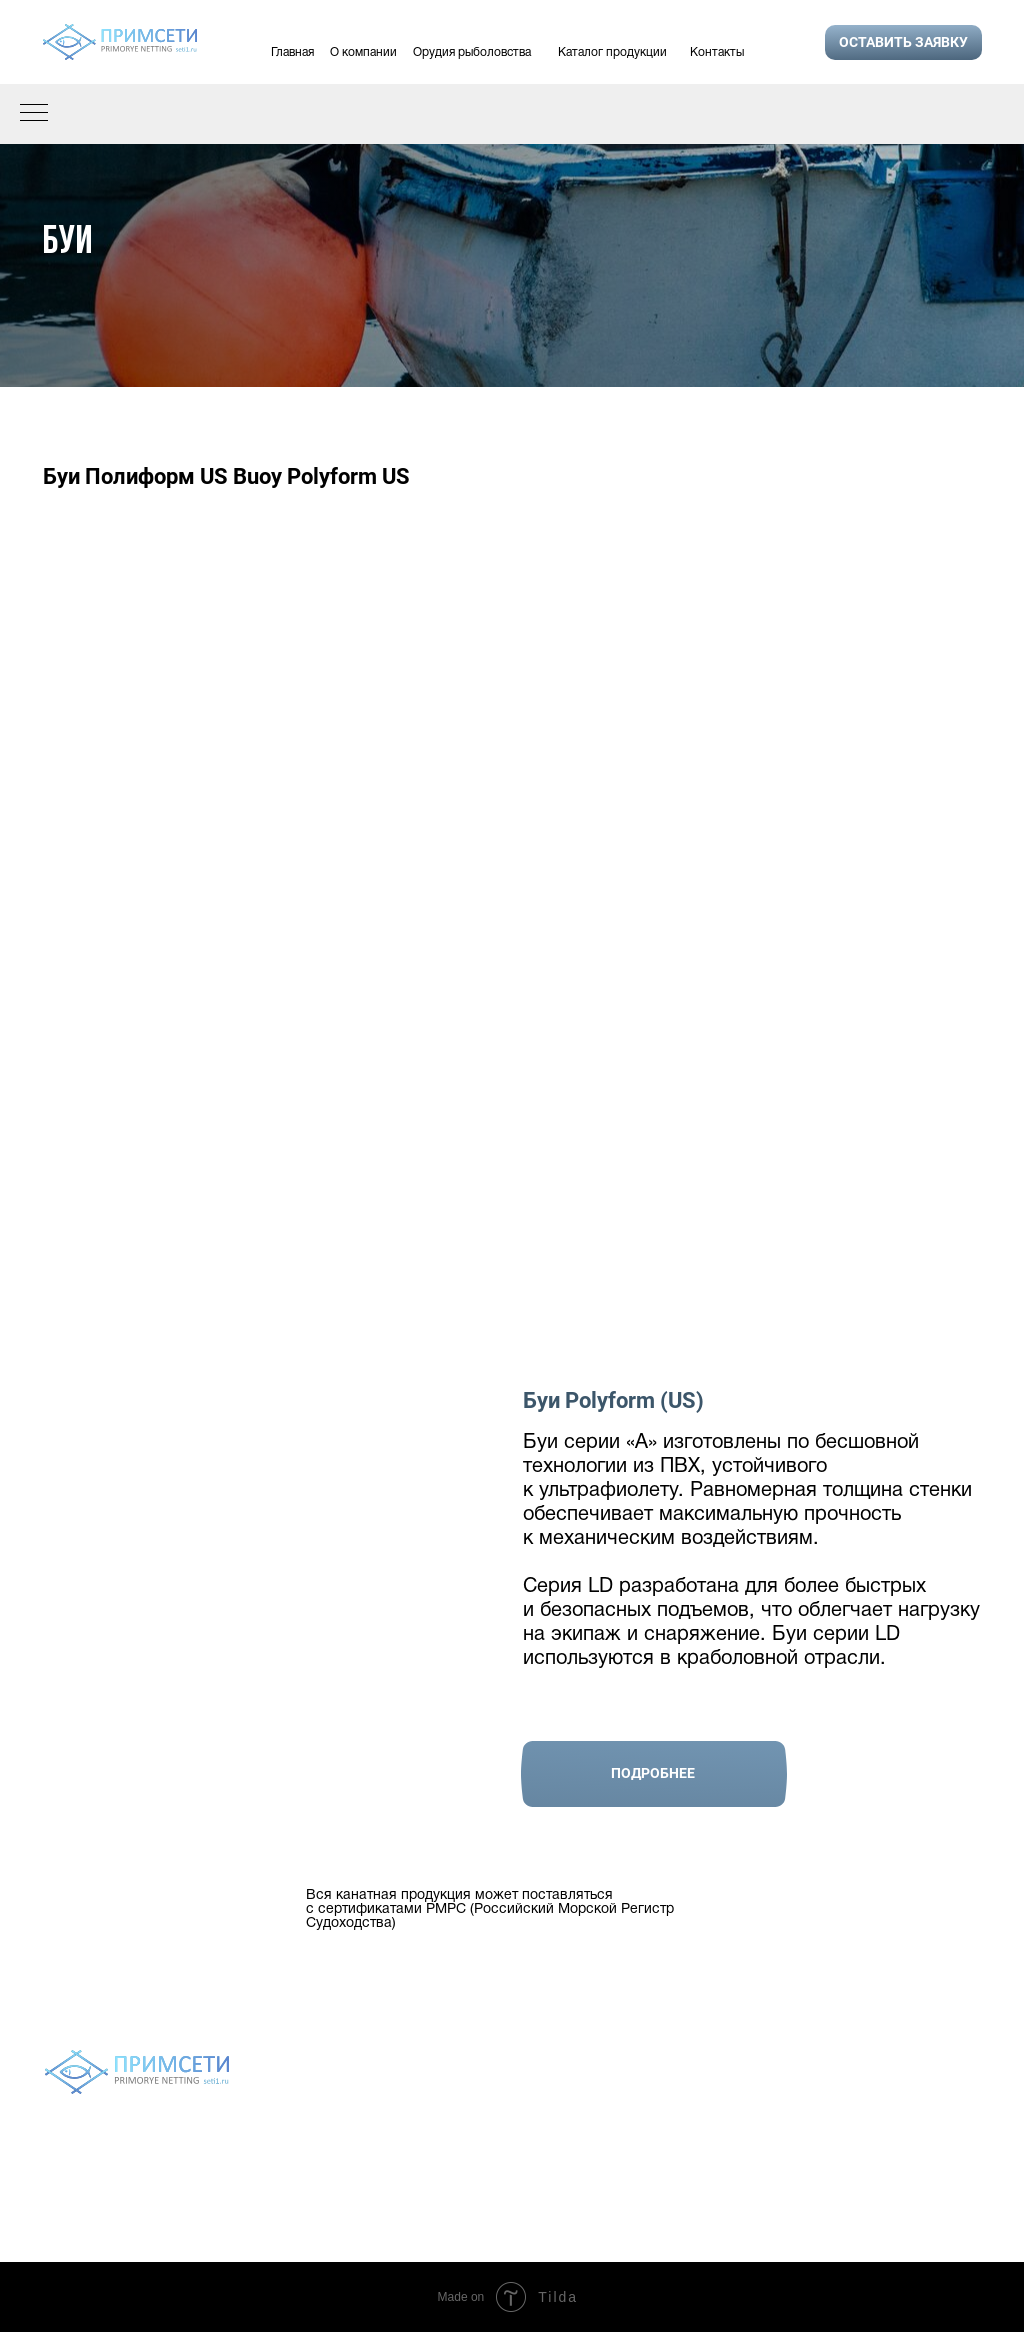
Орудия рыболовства (472, 52)
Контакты (717, 52)
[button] (903, 42)
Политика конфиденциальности (511, 2182)
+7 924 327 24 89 (893, 2126)
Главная (292, 52)
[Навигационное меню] (34, 114)
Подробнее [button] (653, 1773)
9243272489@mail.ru (907, 2204)
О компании (363, 52)
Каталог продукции (612, 52)
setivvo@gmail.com (901, 2177)
